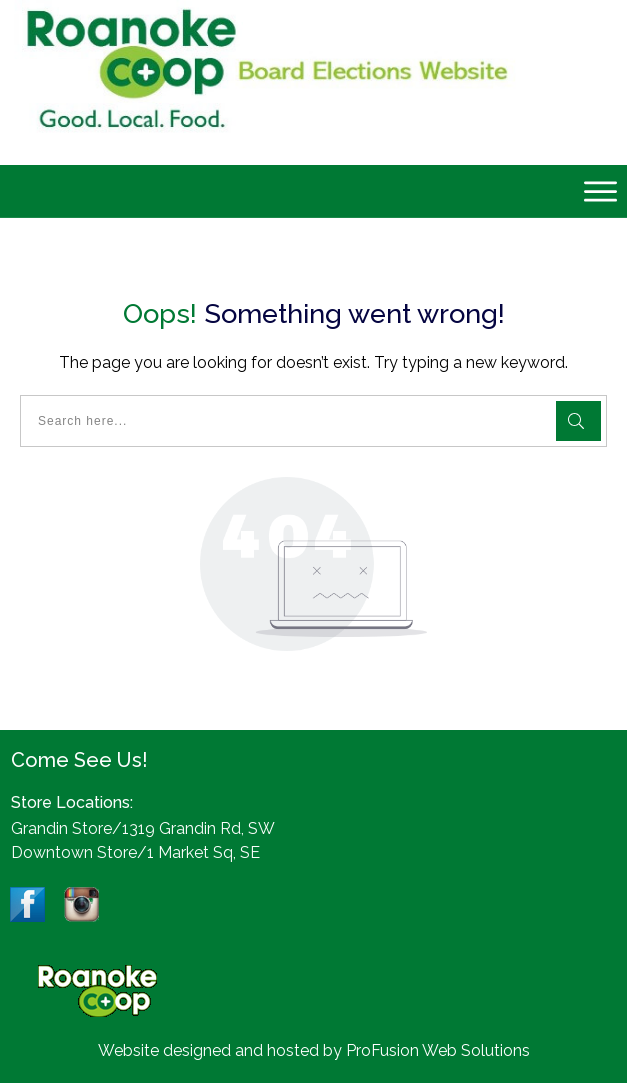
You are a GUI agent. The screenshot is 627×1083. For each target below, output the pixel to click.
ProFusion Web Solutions (438, 1050)
